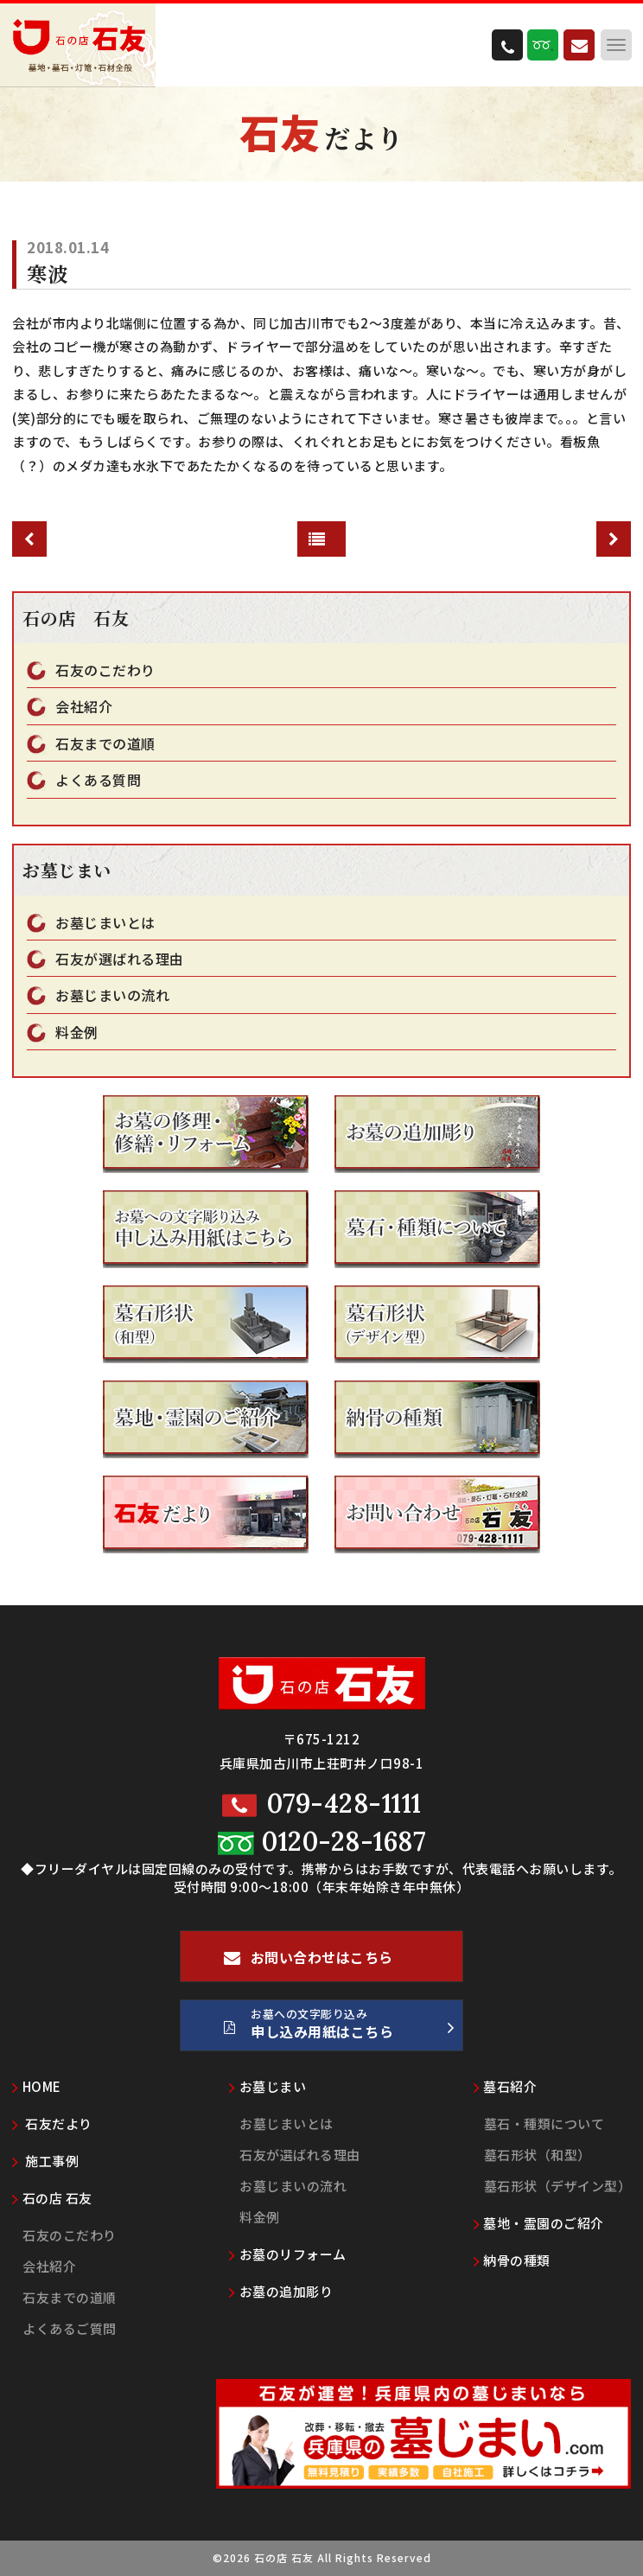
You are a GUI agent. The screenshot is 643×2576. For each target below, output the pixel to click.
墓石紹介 (506, 2086)
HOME (36, 2086)
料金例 (77, 1033)
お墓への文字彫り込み (339, 2027)
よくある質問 (98, 780)
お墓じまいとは (105, 923)
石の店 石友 (52, 2198)
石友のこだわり (105, 670)
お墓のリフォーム (288, 2254)
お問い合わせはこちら (308, 1964)
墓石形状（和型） (537, 2155)
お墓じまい (267, 2086)
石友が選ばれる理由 (119, 959)
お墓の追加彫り (281, 2291)
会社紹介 (83, 707)
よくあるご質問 (69, 2328)
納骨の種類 (512, 2260)
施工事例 (45, 2161)
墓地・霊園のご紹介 (539, 2223)
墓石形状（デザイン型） (558, 2186)
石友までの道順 (105, 744)
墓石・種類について (544, 2123)
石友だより (52, 2123)
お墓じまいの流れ (112, 995)
